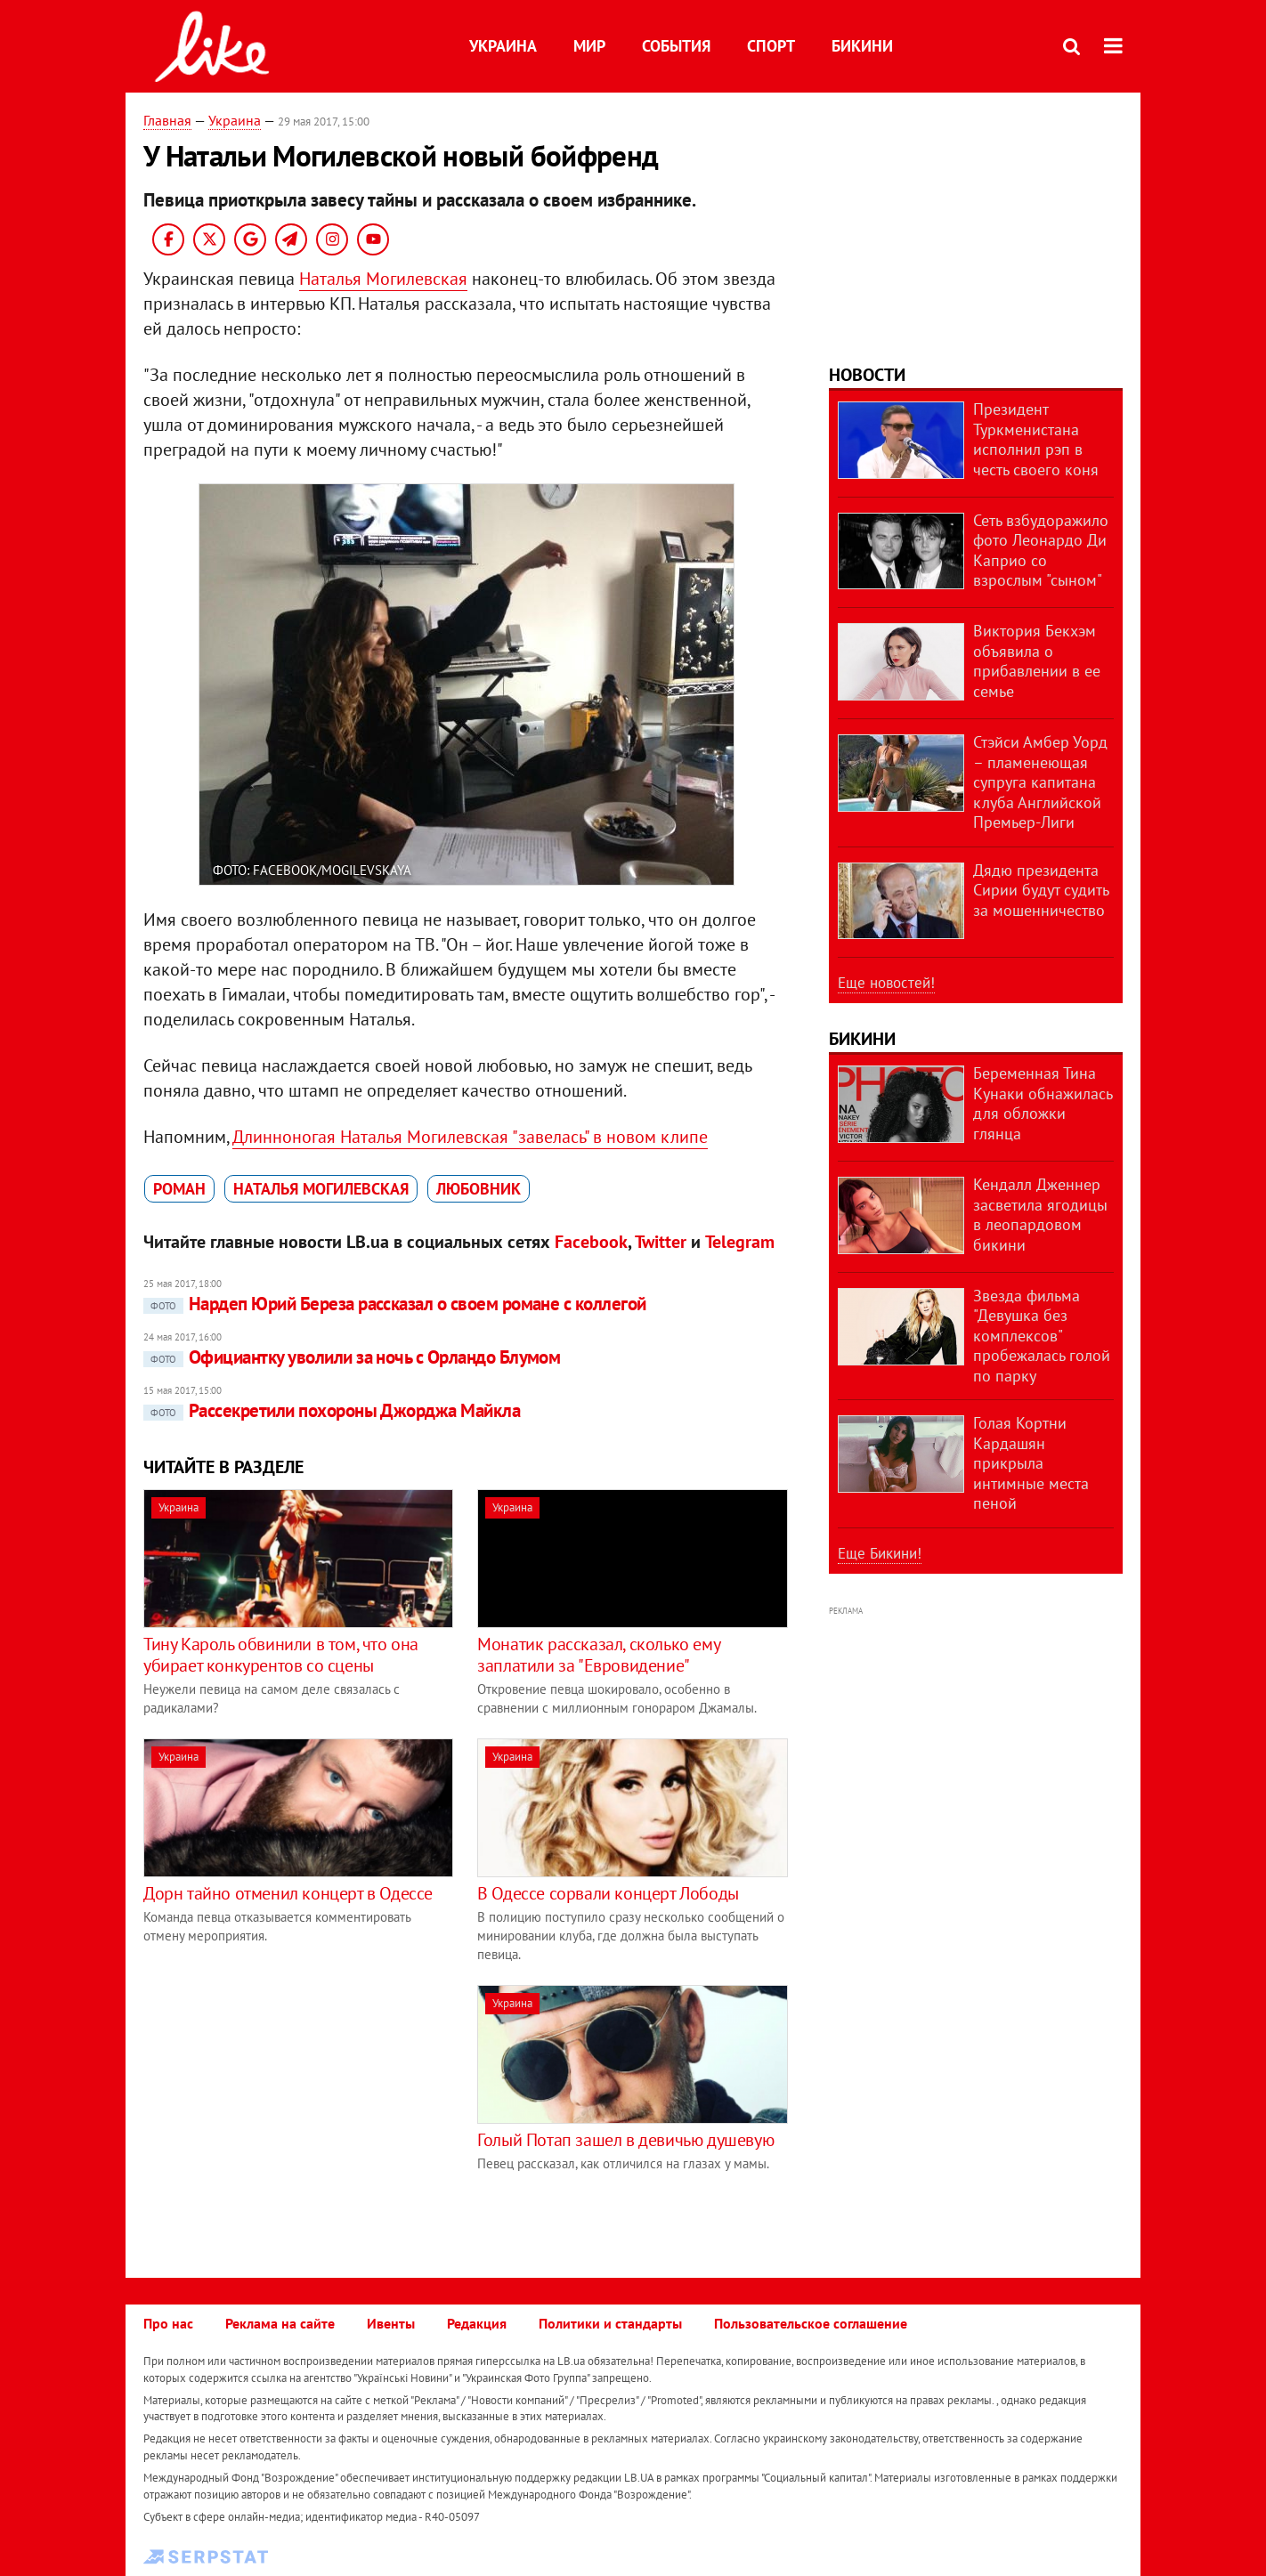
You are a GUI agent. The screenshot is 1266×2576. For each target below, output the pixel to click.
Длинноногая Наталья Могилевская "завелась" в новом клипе (470, 1136)
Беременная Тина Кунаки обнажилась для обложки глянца (1042, 1103)
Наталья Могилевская (383, 278)
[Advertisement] (292, 2109)
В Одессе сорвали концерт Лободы (608, 1893)
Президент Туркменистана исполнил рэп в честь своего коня (1036, 439)
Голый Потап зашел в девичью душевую (625, 2139)
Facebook (591, 1241)
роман (179, 1189)
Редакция (477, 2323)
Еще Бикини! (879, 1553)
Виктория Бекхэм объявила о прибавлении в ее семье (1036, 660)
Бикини (862, 46)
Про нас (168, 2323)
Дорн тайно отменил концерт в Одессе (288, 1893)
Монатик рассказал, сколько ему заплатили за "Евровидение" (598, 1654)
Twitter (660, 1241)
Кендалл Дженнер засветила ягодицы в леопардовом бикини (1040, 1214)
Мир (589, 46)
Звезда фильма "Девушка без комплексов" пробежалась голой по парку (1041, 1335)
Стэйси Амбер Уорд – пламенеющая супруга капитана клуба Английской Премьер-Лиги (1040, 782)
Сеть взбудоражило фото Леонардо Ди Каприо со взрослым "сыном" (1040, 550)
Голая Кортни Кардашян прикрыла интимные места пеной (1031, 1463)
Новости (867, 374)
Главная (167, 120)
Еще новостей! (886, 982)
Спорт (771, 46)
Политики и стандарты (610, 2323)
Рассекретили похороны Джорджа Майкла (331, 1410)
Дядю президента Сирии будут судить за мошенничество (1040, 890)
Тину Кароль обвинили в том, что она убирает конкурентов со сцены (280, 1654)
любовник (478, 1189)
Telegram (740, 1241)
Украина (503, 46)
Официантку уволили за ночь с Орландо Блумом (351, 1357)
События (676, 46)
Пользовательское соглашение (810, 2323)
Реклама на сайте (280, 2323)
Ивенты (391, 2323)
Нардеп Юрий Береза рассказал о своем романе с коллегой (394, 1304)
